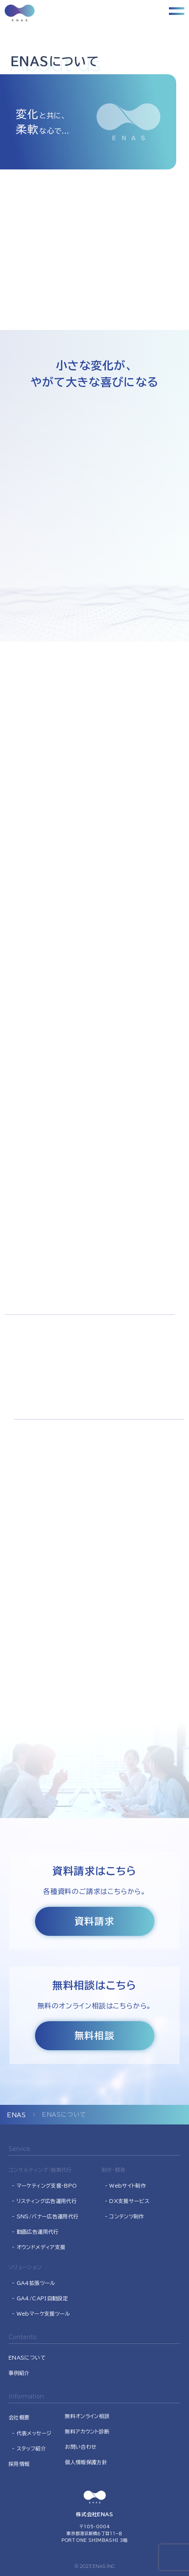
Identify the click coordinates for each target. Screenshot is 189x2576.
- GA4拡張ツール (33, 2282)
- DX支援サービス (127, 2200)
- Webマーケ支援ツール (41, 2313)
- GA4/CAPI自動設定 (40, 2298)
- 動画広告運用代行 (35, 2231)
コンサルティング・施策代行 (40, 2169)
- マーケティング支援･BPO (44, 2185)
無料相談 (94, 2035)
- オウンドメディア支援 (38, 2247)
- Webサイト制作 (125, 2185)
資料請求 (94, 1921)
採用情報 (19, 2463)
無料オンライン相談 (87, 2416)
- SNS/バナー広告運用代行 (45, 2216)
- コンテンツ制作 (124, 2216)
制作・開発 (113, 2169)
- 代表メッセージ (31, 2433)
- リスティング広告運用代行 (44, 2200)
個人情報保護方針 (86, 2462)
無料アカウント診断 (87, 2431)
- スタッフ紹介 (29, 2448)
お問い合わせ (80, 2446)
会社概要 (19, 2417)
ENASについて (27, 2357)
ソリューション (25, 2267)
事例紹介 (19, 2372)
